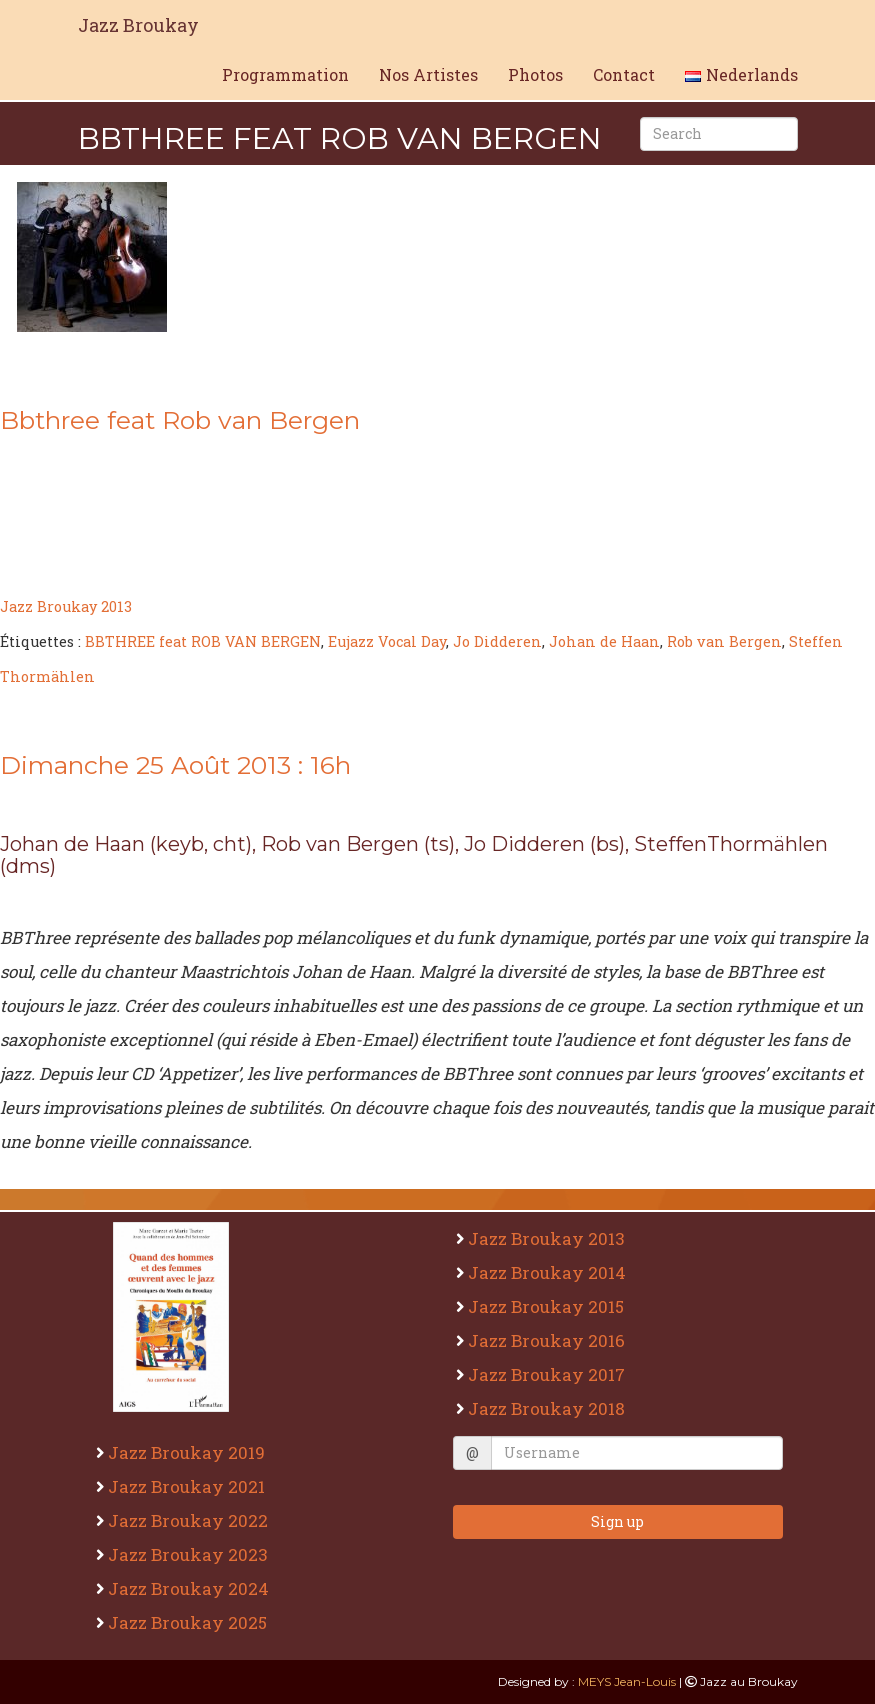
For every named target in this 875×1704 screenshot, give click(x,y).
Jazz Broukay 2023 (190, 1554)
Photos (535, 74)
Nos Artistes (428, 74)
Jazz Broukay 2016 (549, 1340)
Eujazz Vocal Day (387, 641)
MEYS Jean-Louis (627, 1681)
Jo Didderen (497, 641)
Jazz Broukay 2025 (190, 1622)
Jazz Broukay (138, 25)
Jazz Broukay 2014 (549, 1272)
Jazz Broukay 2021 (189, 1486)
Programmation (285, 74)
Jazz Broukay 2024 (191, 1588)
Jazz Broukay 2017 (549, 1374)
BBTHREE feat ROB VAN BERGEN (203, 641)
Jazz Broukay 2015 (548, 1306)
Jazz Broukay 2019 (189, 1452)
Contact (624, 74)
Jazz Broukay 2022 (190, 1520)
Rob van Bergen (724, 641)
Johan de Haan (604, 641)
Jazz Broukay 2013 (66, 606)
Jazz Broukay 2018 (549, 1408)
